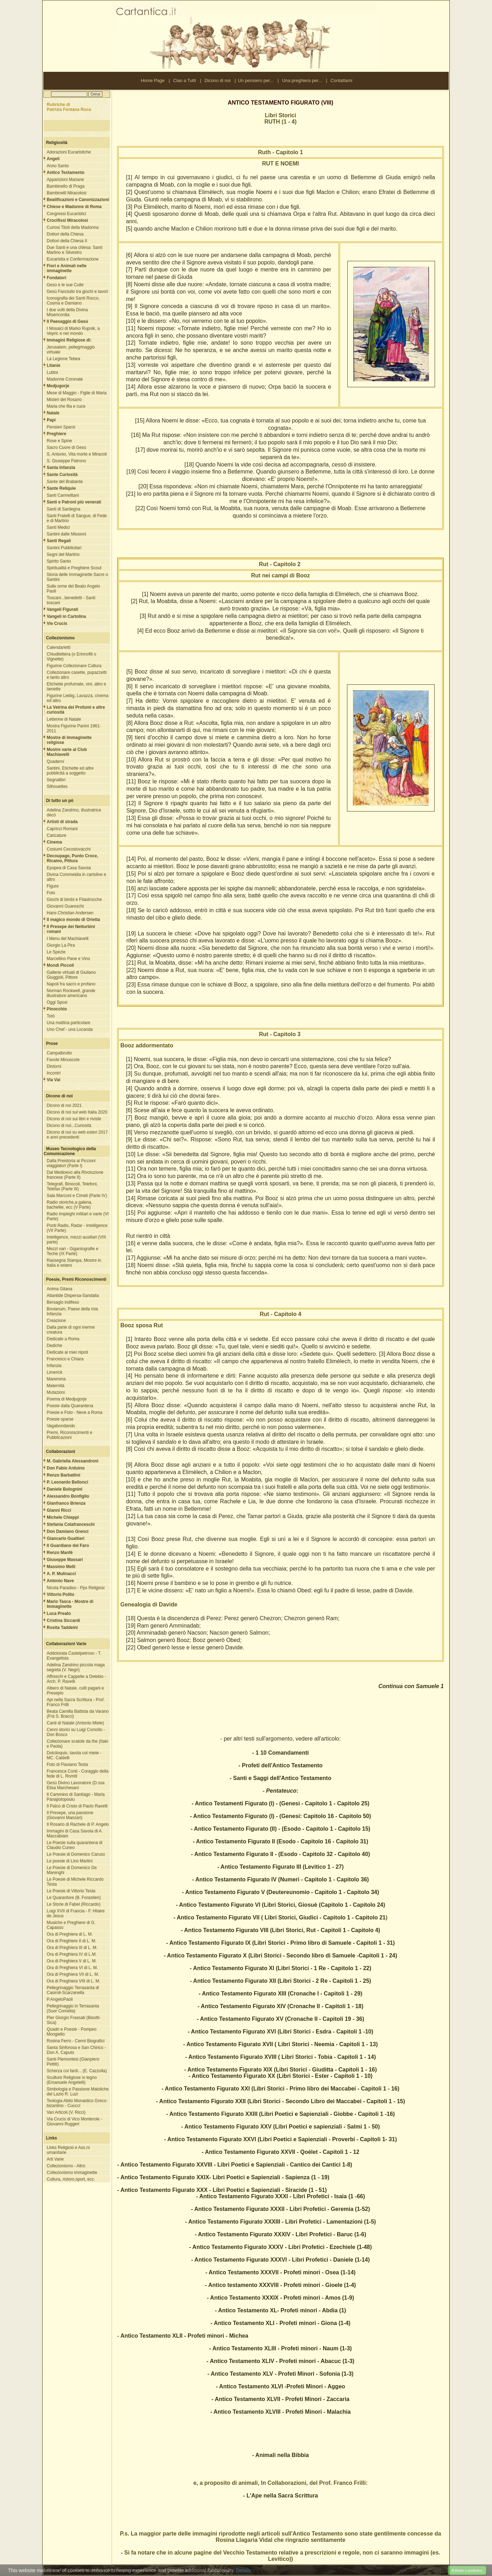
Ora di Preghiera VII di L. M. (73, 1974)
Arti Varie (55, 2159)
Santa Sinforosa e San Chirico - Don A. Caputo (76, 2050)
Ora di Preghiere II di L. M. (71, 1940)
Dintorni (54, 1066)
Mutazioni (56, 1392)
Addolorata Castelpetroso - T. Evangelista (74, 1656)
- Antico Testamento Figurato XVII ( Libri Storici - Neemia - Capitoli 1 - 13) (280, 2044)
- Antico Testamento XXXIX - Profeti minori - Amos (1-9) (280, 2298)
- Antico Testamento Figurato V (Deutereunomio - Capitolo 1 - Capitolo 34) (280, 1892)
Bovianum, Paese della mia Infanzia (72, 1311)
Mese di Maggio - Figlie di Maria (77, 392)
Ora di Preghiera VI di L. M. (72, 1967)
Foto (51, 892)
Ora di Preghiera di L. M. (70, 1934)
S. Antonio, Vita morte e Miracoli (77, 454)
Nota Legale (102, 2570)
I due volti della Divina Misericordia (67, 312)
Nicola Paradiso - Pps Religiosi (76, 1587)
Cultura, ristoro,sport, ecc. (71, 2179)
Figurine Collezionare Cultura (74, 665)
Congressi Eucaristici (66, 213)
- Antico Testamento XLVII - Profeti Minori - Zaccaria (280, 2399)
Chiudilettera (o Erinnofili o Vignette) (71, 657)
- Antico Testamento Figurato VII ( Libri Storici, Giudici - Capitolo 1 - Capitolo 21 (280, 1917)
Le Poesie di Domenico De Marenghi (72, 1870)
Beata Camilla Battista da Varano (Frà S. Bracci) (78, 1714)
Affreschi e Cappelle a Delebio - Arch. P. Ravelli (76, 1679)
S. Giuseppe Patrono (66, 460)
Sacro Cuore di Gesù (66, 447)
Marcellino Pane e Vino (68, 958)
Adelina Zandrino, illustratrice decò (74, 812)
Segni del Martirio (63, 554)
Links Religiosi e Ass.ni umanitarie (68, 2150)
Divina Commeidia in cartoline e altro (76, 877)
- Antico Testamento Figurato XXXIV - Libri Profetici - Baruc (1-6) (280, 2234)
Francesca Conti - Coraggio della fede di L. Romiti (77, 1774)
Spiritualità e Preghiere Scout (74, 567)
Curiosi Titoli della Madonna (73, 227)
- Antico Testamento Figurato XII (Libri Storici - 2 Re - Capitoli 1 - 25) (280, 1981)
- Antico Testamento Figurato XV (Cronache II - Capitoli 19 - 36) (280, 2019)
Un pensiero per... (255, 80)
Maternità (55, 1385)
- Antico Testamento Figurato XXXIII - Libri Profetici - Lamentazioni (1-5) (280, 2222)
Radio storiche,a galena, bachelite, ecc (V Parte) (69, 1205)
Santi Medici (58, 527)
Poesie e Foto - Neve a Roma (74, 1412)
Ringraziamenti (129, 2570)
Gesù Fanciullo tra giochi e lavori (77, 291)
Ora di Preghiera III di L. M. (72, 1947)
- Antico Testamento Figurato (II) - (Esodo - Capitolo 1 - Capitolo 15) (280, 1829)
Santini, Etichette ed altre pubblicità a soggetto (70, 771)
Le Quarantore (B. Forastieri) (74, 1897)
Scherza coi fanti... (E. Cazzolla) (77, 2070)
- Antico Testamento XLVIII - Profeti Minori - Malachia (280, 2412)
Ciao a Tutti (184, 80)
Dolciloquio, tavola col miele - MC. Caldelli (74, 1755)
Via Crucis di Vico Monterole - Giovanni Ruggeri (74, 2121)
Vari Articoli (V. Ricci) (66, 2112)
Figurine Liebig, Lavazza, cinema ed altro (77, 698)
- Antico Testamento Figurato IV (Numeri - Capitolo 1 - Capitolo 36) (280, 1879)
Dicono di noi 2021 (64, 1105)
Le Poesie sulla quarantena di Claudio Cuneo (74, 1845)
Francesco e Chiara (65, 1358)
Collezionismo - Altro (66, 2165)
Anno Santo (58, 165)
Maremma (56, 1379)
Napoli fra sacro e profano (71, 984)
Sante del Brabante (65, 481)
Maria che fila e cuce (66, 406)
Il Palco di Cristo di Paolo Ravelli (77, 1806)
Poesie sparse (60, 1419)
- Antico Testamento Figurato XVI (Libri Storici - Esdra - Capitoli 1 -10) (280, 2032)
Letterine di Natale (64, 719)
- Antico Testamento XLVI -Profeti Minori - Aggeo (280, 2386)
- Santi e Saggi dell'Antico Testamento (281, 1778)
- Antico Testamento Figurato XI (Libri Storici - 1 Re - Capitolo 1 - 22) (280, 1968)
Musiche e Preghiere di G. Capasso (71, 1925)
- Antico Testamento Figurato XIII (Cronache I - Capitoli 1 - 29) (280, 1994)
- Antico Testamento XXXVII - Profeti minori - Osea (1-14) (281, 2272)
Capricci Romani (62, 828)
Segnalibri (56, 779)
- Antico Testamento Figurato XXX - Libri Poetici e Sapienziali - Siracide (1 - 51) (222, 2190)
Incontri (54, 1073)
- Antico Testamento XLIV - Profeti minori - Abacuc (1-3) (280, 2361)
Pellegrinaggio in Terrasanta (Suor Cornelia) (73, 2008)
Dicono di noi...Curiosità (69, 1125)
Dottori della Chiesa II (67, 240)
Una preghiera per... (302, 80)
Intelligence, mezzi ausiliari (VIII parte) (76, 1240)
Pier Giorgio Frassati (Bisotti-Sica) (74, 2020)
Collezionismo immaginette (72, 2172)
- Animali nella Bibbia (280, 2455)
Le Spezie (56, 951)
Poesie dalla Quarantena (70, 1405)
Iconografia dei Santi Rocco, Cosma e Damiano (73, 301)
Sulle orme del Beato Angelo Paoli (73, 589)
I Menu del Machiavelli (68, 938)
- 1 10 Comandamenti (280, 1753)
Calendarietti (58, 647)
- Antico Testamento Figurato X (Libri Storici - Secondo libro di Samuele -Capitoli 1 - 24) (280, 1955)
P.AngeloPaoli (60, 1999)
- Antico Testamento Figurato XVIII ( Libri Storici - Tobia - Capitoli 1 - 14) (280, 2057)
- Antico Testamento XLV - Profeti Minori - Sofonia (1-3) (281, 2374)
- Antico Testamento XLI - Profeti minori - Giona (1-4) (280, 2323)
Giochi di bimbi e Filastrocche (74, 899)
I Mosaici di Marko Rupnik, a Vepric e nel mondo (73, 331)
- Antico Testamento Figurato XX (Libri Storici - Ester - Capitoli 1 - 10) (281, 2076)
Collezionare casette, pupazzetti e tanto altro (77, 675)
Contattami (341, 80)
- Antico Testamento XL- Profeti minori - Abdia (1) (280, 2310)
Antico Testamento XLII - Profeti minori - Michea (183, 2336)
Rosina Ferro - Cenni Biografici (76, 2040)
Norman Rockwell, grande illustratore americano (71, 993)
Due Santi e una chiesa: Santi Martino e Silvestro (74, 250)
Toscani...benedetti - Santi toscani (71, 600)
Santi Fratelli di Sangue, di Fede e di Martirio (77, 518)
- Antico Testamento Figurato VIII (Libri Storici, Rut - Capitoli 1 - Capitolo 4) (280, 1930)
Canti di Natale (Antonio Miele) (75, 1723)
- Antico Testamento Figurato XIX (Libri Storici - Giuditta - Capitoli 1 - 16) (280, 2070)
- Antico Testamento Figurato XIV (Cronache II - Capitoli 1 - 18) (280, 2006)
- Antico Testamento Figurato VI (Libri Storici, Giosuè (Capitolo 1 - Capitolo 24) (280, 1905)
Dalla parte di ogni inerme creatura (71, 1330)
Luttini (52, 372)
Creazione (56, 1320)
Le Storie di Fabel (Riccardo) (74, 1904)
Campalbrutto (59, 1053)
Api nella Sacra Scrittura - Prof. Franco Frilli (76, 1702)
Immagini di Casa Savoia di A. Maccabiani (75, 1833)
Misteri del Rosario (64, 399)
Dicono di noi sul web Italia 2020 (77, 1112)
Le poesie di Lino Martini (70, 1861)
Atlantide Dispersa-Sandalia (73, 1295)
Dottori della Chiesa (65, 234)
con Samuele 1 (423, 1686)
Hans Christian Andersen (70, 912)
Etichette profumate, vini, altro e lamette (76, 686)
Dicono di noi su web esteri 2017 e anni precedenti (77, 1135)
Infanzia (54, 1365)
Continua (390, 1686)
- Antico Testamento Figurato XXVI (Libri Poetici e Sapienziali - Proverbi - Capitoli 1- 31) (280, 2139)
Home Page (153, 80)
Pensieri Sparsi (61, 427)
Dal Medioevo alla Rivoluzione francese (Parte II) (75, 1175)
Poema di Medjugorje (67, 1399)
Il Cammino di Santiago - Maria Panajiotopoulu (76, 1797)
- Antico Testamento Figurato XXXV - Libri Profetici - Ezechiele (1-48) (280, 2247)
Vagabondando (61, 1425)
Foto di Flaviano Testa (67, 1764)
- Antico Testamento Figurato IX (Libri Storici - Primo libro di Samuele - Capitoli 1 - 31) (280, 1943)
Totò (51, 1016)
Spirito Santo (59, 561)
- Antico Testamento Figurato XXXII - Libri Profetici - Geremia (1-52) (280, 2209)
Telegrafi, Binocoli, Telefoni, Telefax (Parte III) (72, 1186)
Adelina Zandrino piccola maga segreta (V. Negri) (76, 1667)
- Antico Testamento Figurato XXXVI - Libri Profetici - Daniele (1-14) (280, 2260)
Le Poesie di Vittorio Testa (71, 1890)
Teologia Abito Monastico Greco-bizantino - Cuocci (77, 2103)
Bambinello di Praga (65, 186)
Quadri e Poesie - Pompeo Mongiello (71, 2032)
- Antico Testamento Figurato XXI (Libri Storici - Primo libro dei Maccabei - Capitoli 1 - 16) (280, 2089)
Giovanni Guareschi (65, 906)
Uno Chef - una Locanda (70, 1029)
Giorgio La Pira (61, 945)
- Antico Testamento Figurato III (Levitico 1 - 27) (280, 1867)
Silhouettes (57, 786)
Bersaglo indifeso (63, 1302)
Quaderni (55, 761)
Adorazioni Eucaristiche (69, 152)
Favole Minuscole (63, 1059)
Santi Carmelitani (63, 495)
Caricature (56, 835)
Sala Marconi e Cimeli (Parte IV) (77, 1195)
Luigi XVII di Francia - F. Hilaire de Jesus (76, 1913)
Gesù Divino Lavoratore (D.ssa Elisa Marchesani (76, 1785)
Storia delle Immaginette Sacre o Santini (77, 577)
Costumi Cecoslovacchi (69, 849)
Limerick (55, 1372)
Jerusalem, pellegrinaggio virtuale (71, 350)
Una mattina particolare (68, 1022)
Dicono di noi (217, 80)
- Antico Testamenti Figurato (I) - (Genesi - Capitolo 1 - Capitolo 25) (281, 1803)
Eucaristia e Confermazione (73, 259)
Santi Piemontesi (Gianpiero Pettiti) (73, 2062)
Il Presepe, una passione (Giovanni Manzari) (70, 1815)
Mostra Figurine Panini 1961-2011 (74, 728)
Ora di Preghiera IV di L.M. (72, 1954)
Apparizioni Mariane (65, 179)
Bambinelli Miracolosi (67, 192)
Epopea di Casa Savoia (69, 867)
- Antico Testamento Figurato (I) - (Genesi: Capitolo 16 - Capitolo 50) (280, 1816)
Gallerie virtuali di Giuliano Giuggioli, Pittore (71, 975)
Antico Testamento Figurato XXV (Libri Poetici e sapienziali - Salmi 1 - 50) (282, 2127)
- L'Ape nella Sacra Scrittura (280, 2496)
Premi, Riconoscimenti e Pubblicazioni (69, 1435)
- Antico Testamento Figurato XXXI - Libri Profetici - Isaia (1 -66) (280, 2196)
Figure (53, 886)
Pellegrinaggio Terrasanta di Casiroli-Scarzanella (73, 1990)
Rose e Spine (59, 440)
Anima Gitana (59, 1288)
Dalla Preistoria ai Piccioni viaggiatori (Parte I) (71, 1163)
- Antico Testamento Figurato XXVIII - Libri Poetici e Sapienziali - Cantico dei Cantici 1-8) (234, 2165)
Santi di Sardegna (63, 509)
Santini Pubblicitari (64, 547)
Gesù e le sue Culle (65, 284)
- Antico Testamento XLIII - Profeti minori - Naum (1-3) (280, 2348)
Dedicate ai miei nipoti (67, 1352)
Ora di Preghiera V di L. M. (72, 1960)
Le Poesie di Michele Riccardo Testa (75, 1882)
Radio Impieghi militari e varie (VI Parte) (78, 1216)
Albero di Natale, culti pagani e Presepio (75, 1691)
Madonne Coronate (65, 379)
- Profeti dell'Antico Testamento (280, 1765)
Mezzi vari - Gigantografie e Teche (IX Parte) (73, 1251)
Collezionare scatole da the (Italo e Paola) (77, 1744)
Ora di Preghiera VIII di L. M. (73, 1981)
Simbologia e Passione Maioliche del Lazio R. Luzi (78, 2091)
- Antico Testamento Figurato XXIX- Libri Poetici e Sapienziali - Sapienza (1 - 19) (223, 2177)
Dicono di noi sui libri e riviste (74, 1118)
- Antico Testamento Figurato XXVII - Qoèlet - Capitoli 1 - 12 (280, 2152)
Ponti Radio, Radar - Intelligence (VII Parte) (77, 1228)
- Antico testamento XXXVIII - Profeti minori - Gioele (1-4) (280, 2285)
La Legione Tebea (63, 358)
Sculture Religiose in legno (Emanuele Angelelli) (72, 2080)
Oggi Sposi (57, 1002)
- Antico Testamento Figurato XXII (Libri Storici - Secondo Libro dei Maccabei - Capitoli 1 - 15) (280, 2101)
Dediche (54, 1345)
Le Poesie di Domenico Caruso (76, 1854)
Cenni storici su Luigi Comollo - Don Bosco (76, 1732)
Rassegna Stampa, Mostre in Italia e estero (74, 1263)
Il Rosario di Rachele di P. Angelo (78, 1824)
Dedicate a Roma (63, 1338)
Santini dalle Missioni (66, 534)
